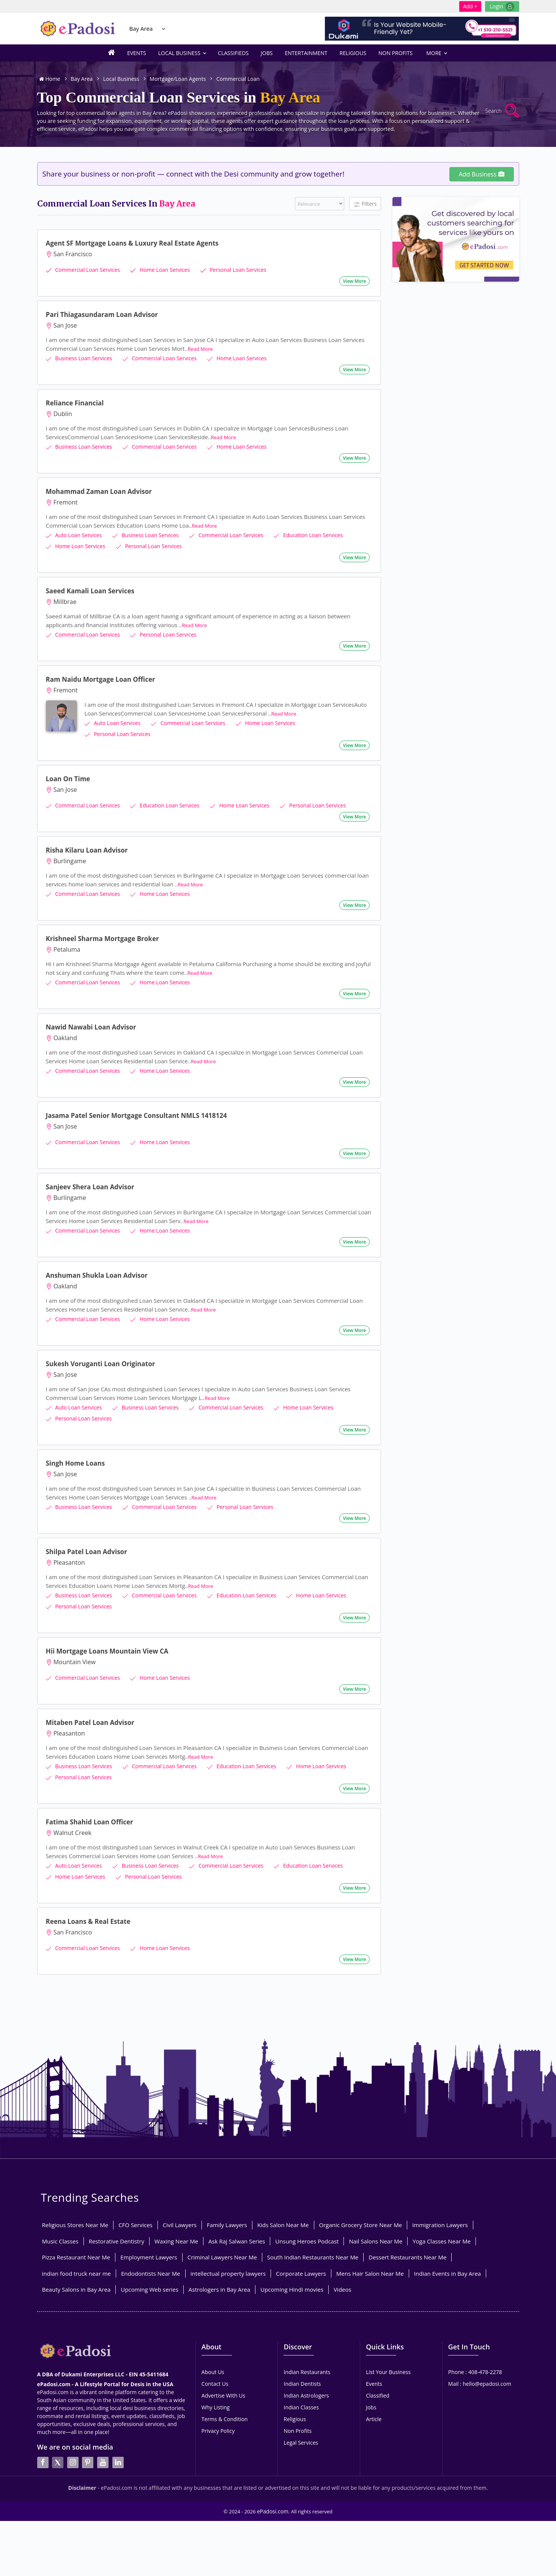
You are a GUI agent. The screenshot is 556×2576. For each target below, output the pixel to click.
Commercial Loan (238, 78)
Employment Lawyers (148, 2235)
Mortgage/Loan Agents (178, 78)
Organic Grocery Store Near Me (360, 2203)
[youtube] (103, 2419)
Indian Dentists (302, 2361)
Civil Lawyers (180, 2203)
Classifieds (233, 53)
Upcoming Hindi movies (291, 2267)
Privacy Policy (218, 2408)
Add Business (481, 174)
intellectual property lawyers (228, 2251)
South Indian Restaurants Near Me (312, 2235)
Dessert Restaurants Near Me (407, 2235)
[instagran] (73, 2419)
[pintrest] (87, 2419)
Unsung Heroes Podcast (307, 2219)
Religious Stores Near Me (75, 2203)
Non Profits (395, 53)
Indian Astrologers (306, 2373)
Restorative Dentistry (116, 2219)
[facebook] (43, 2419)
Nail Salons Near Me (375, 2219)
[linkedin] (118, 2419)
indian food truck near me (76, 2251)
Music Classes (60, 2219)
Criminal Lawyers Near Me (222, 2235)
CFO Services (135, 2203)
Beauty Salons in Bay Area (76, 2267)
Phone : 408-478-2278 (475, 2350)
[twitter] (57, 2419)
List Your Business (388, 2350)
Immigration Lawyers (440, 2203)
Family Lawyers (227, 2203)
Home (49, 78)
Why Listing (216, 2385)
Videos (342, 2267)
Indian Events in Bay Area (447, 2251)
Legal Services (301, 2420)
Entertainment (306, 53)
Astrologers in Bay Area (219, 2267)
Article (373, 2397)
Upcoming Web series (149, 2267)
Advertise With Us (223, 2373)
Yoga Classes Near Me (442, 2219)
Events (136, 53)
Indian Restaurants (307, 2350)
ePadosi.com (272, 2475)
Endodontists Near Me (150, 2251)
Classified (377, 2373)
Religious (353, 53)
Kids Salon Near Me (283, 2203)
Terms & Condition (225, 2397)
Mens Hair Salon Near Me (370, 2251)
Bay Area (141, 28)
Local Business (182, 52)
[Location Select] (163, 29)
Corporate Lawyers (301, 2251)
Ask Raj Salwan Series (236, 2219)
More (436, 52)
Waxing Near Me (176, 2219)
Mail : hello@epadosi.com (479, 2361)
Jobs (266, 53)
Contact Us (215, 2361)
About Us (213, 2350)
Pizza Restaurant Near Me (76, 2235)
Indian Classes (301, 2385)
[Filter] (319, 203)
